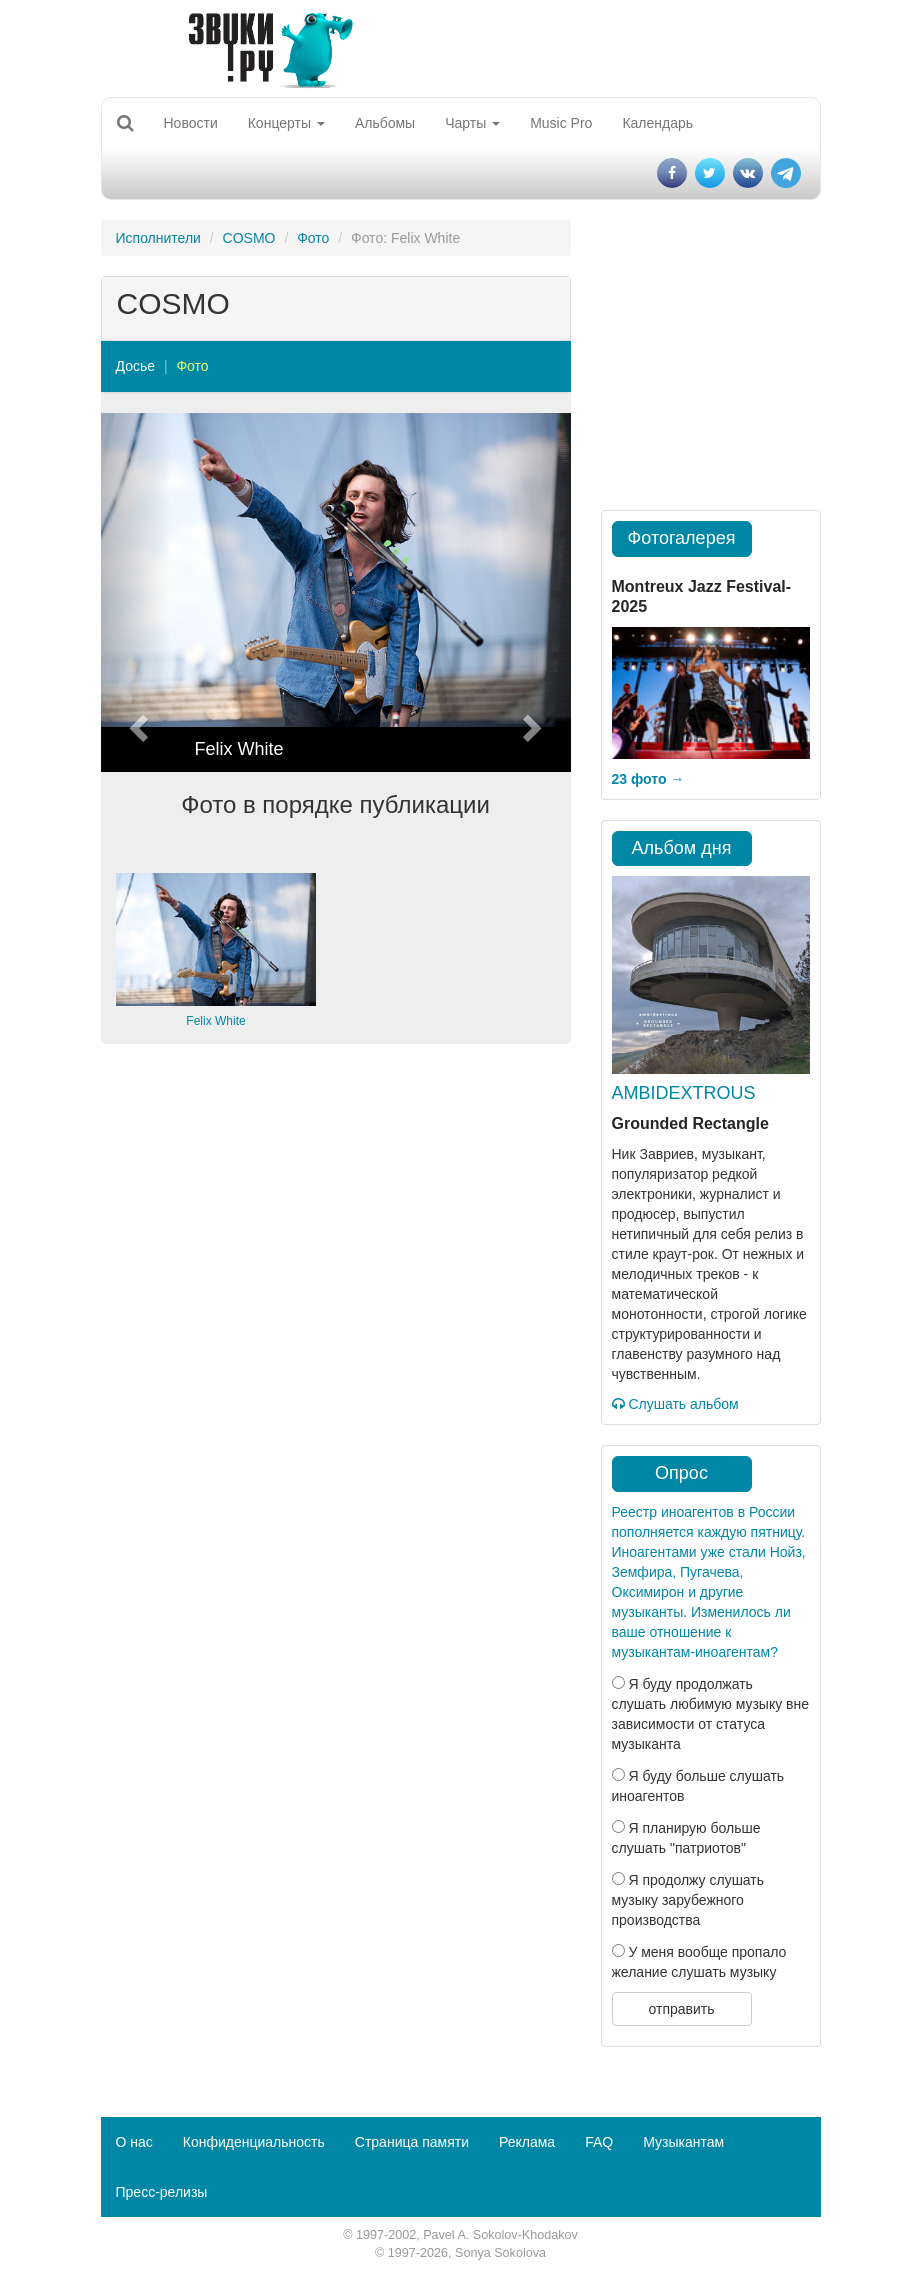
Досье (136, 366)
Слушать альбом (675, 1404)
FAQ (599, 2142)
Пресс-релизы (162, 2192)
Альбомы (385, 123)
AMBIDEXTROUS (684, 1093)
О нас (134, 2142)
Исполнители (158, 238)
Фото (313, 238)
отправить (681, 2009)
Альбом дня (682, 848)
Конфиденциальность (254, 2142)
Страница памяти (412, 2142)
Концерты (286, 123)
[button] (136, 592)
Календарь (657, 123)
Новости (191, 123)
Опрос (681, 1473)
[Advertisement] (336, 1214)
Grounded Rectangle (690, 1123)
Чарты (472, 123)
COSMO (249, 238)
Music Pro (561, 123)
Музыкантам (683, 2142)
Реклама (527, 2142)
